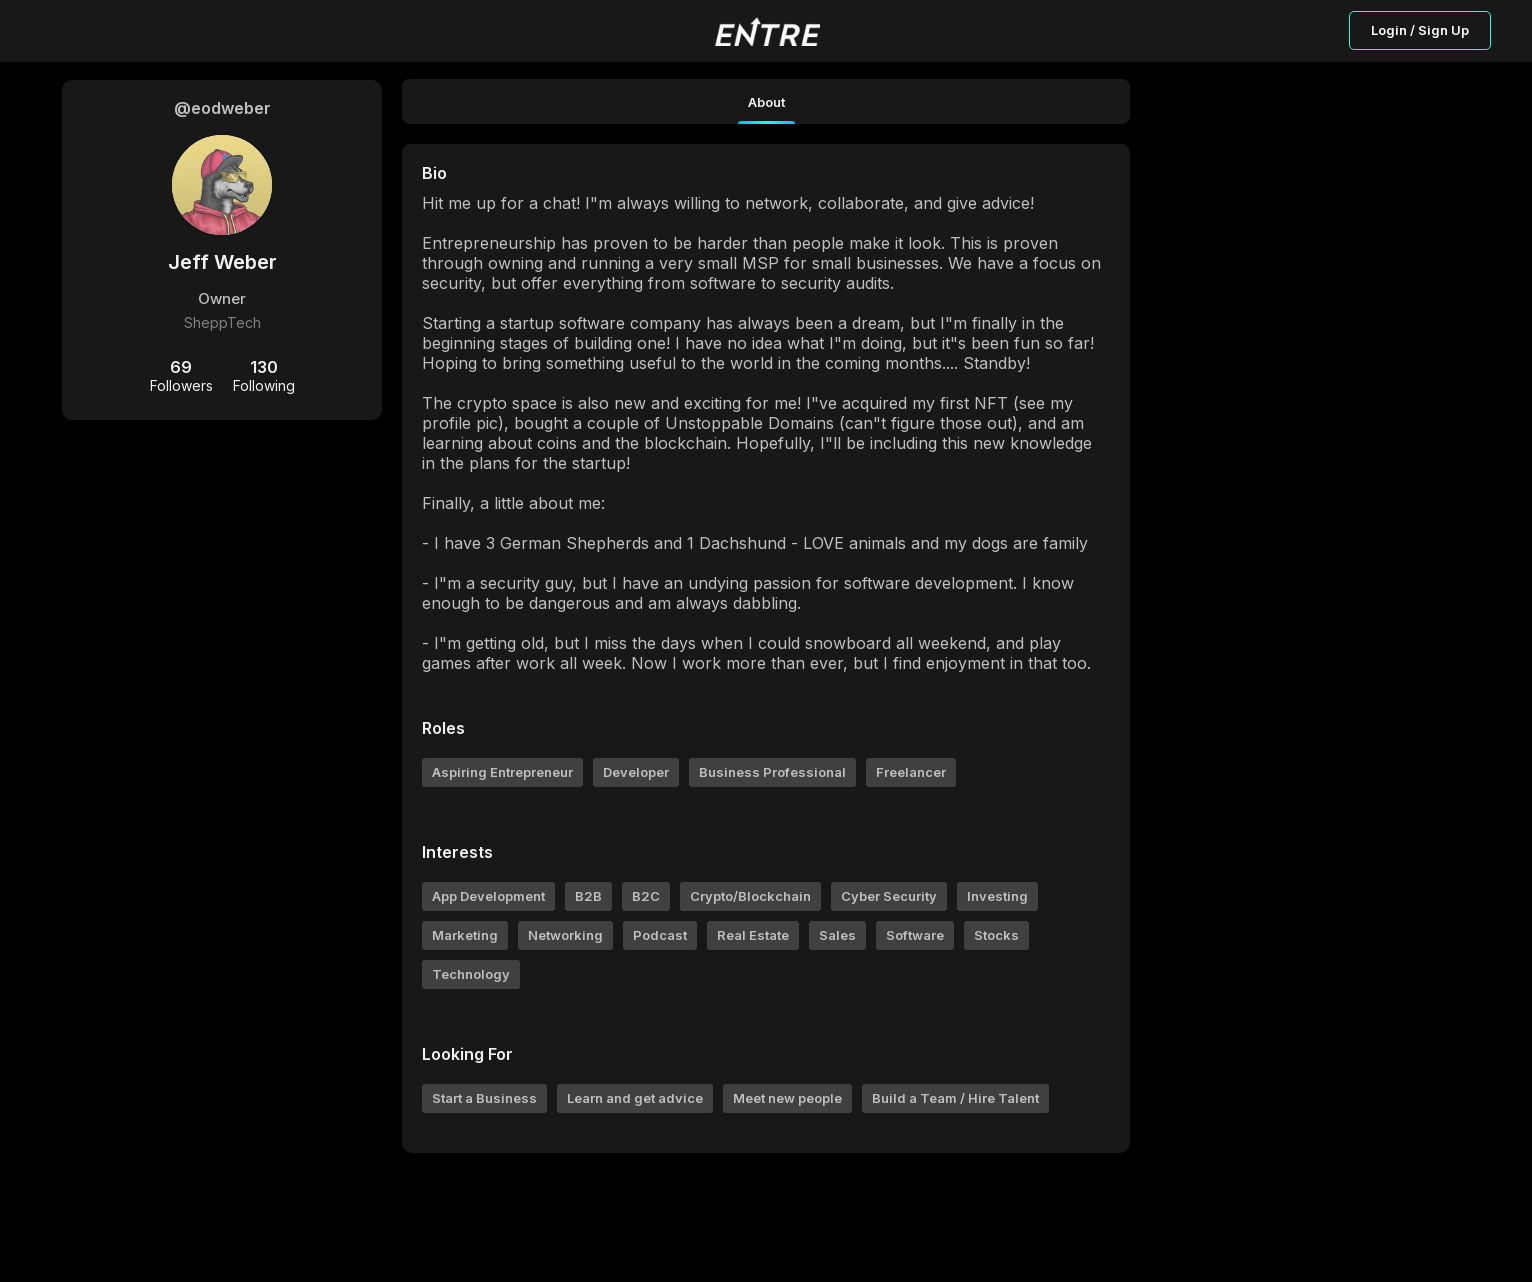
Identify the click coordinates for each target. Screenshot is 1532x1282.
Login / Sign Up (1420, 30)
